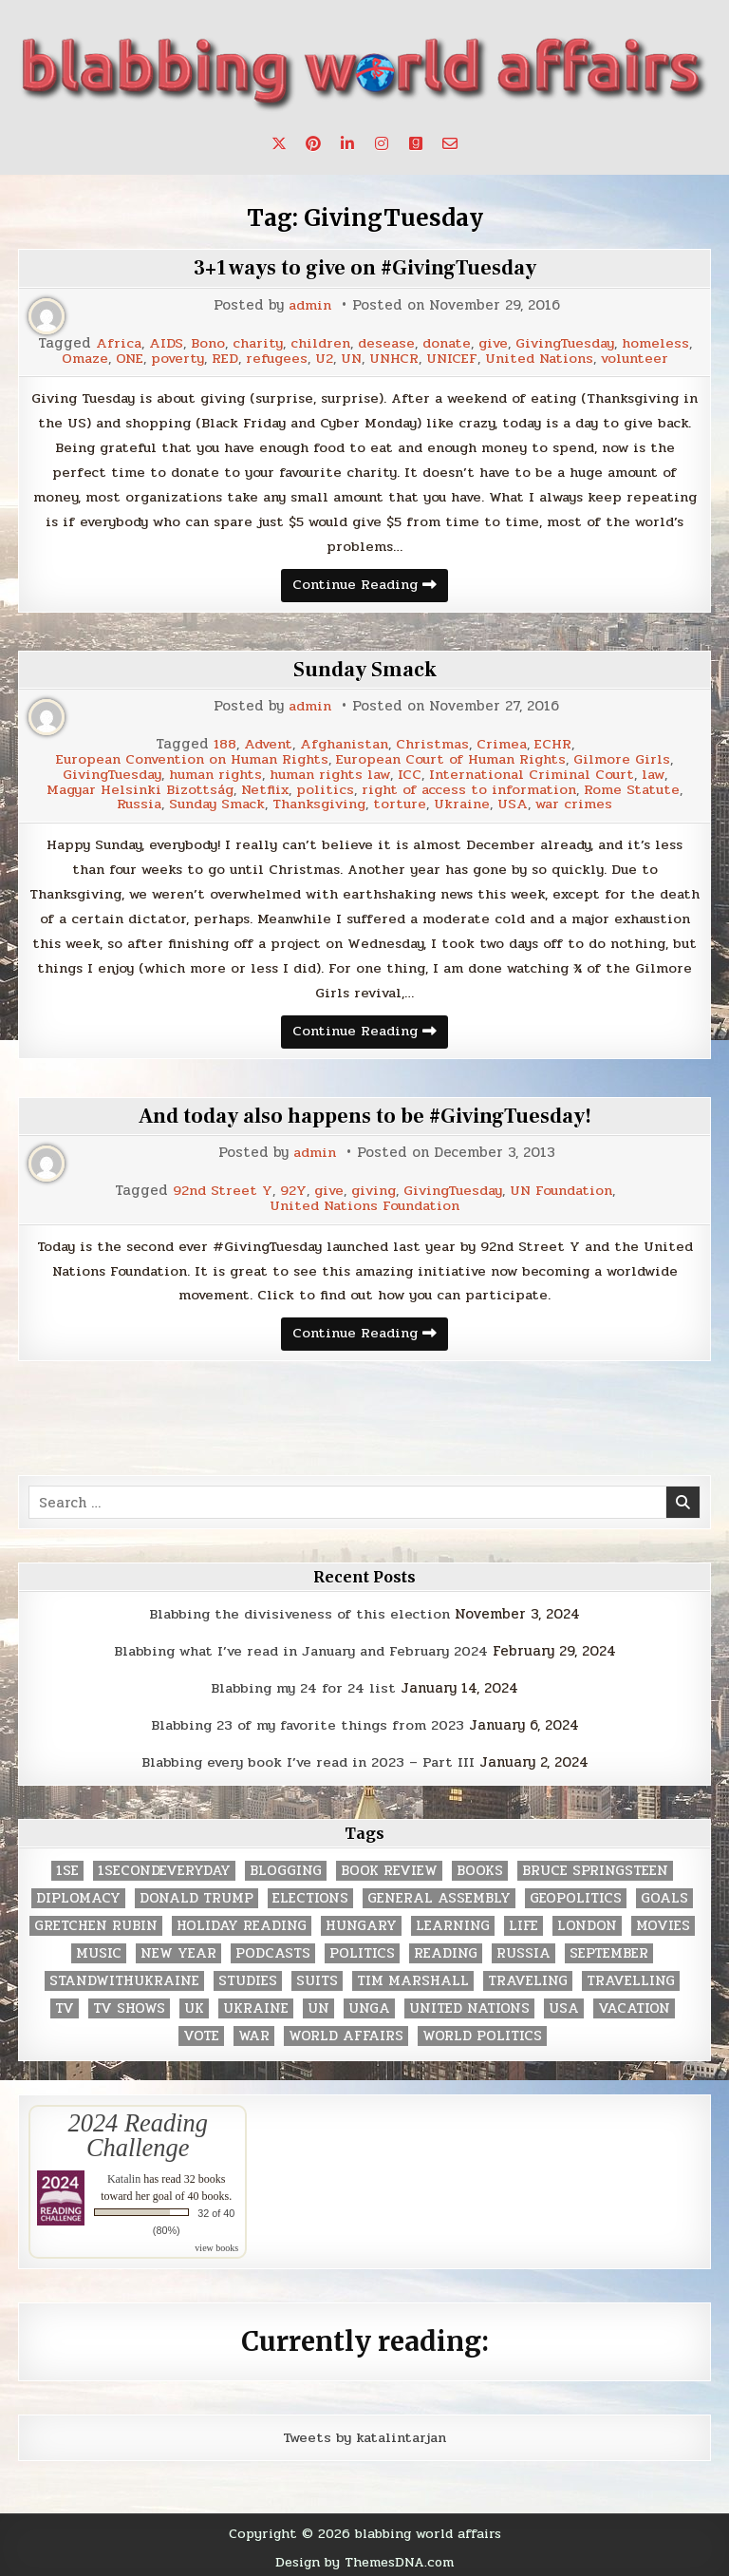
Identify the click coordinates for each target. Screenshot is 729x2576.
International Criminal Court (537, 774)
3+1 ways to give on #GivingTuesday (364, 268)
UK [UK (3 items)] (194, 2004)
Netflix (265, 788)
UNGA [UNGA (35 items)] (369, 2004)
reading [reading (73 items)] (445, 1949)
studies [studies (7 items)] (247, 1976)
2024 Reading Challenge (138, 2130)
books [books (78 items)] (480, 1866)
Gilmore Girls (628, 759)
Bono (201, 343)
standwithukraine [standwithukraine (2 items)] (124, 1976)
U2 (322, 357)
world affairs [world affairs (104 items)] (346, 2031)
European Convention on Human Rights (189, 759)
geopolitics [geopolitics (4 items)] (576, 1894)
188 (221, 745)
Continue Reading (370, 588)
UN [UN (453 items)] (318, 2004)
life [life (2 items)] (523, 1921)
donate (445, 343)
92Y (285, 1190)
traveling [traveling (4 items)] (528, 1976)
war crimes (580, 802)
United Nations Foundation (364, 1204)
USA (517, 802)
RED (221, 357)
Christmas (435, 745)
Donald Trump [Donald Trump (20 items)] (196, 1894)
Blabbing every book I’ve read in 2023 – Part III (307, 1758)
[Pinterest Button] (313, 143)
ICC (413, 774)
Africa (111, 343)
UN (350, 357)
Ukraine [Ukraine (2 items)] (256, 2004)
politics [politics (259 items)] (362, 1949)
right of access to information (472, 788)
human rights (212, 774)
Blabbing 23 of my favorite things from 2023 (307, 1722)
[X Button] (279, 143)
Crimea (505, 745)
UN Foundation (567, 1190)
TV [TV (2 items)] (64, 2004)
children (315, 343)
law (662, 774)
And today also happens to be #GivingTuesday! (364, 1115)
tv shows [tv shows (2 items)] (129, 2004)
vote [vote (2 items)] (201, 2031)
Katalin (123, 2174)
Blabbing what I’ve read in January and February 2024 (300, 1649)
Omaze (78, 357)
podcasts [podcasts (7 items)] (272, 1949)
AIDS (159, 343)
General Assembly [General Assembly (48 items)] (439, 1894)
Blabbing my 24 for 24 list (303, 1685)
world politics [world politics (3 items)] (482, 2031)
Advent (265, 745)
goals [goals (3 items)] (664, 1894)
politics (327, 788)
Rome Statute (637, 788)
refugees (274, 357)
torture (403, 802)
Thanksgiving (319, 802)
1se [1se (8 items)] (67, 1866)
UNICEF (452, 357)
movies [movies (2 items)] (663, 1921)
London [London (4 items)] (587, 1921)
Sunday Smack (364, 670)
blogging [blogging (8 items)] (286, 1866)
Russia (132, 802)
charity (251, 343)
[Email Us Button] (450, 143)
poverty (172, 357)
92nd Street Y (214, 1190)
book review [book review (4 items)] (389, 1866)
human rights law (331, 774)
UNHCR (393, 357)
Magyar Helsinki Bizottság (137, 788)
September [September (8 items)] (609, 1949)
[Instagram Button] (381, 143)
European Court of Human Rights (454, 759)
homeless (663, 343)
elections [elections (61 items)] (310, 1894)
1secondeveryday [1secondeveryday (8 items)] (164, 1866)
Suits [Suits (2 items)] (317, 1976)
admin (310, 305)
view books (216, 2243)
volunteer (640, 357)
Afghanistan (344, 745)
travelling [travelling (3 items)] (631, 1976)
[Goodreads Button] (415, 143)
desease (382, 343)
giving (370, 1190)
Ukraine (466, 802)
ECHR (556, 745)
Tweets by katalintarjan (364, 2433)
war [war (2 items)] (254, 2031)
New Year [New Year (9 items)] (178, 1949)
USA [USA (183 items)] (564, 2004)
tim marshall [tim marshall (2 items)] (413, 1976)
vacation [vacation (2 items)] (634, 2004)
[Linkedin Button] (347, 143)
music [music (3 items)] (99, 1949)
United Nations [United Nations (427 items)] (469, 2004)
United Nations (541, 357)
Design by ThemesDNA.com (365, 2557)
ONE (123, 357)
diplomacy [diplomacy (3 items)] (78, 1894)
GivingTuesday (569, 343)
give (493, 343)
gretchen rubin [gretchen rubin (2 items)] (96, 1921)
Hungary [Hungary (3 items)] (361, 1921)
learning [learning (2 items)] (453, 1921)
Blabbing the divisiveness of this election (300, 1612)
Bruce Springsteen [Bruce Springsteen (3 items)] (595, 1866)
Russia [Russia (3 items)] (523, 1949)
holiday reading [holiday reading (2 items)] (242, 1921)
